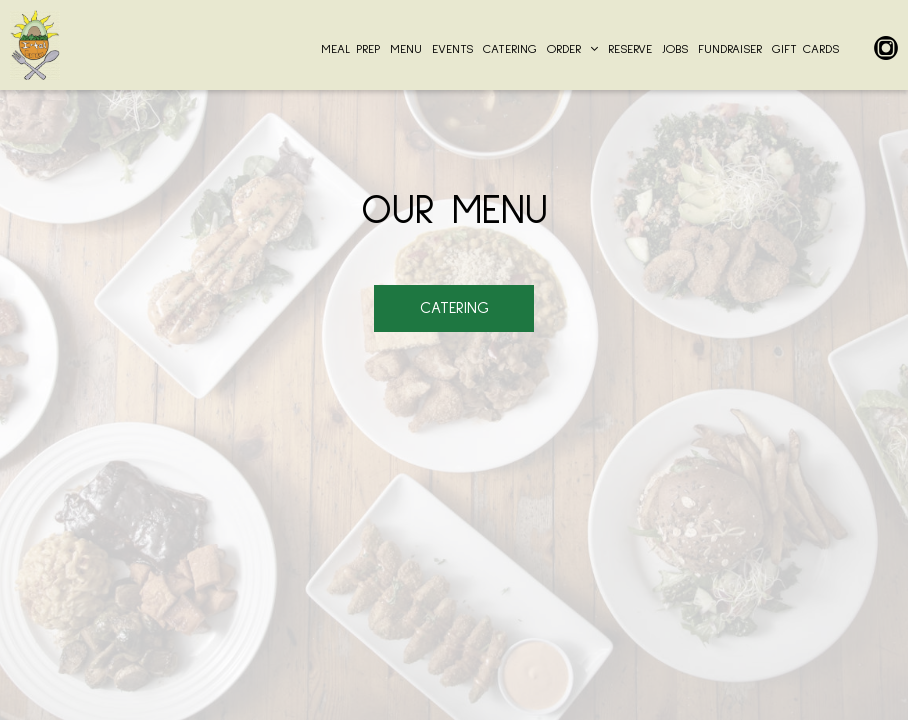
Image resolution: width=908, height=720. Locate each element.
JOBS (675, 49)
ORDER (572, 49)
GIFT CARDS (805, 49)
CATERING (510, 49)
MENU (406, 49)
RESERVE (630, 49)
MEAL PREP (350, 49)
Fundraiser (730, 49)
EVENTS (452, 49)
